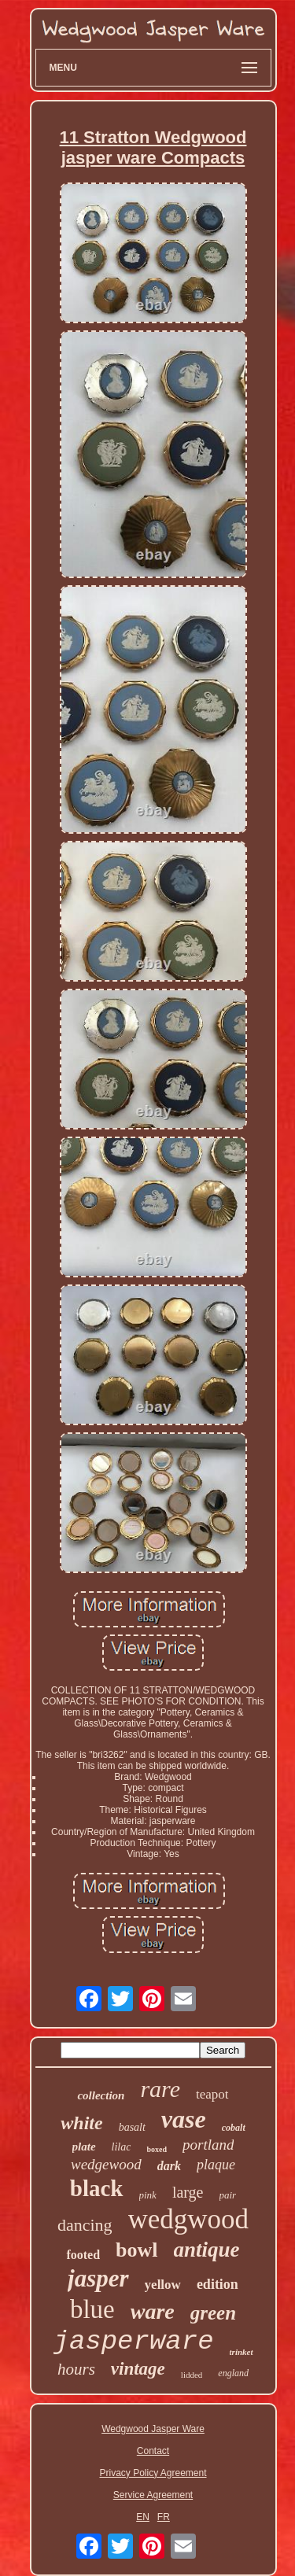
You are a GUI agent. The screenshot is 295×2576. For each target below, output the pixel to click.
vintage (138, 2369)
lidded (192, 2374)
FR (163, 2517)
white (81, 2123)
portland (208, 2144)
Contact (153, 2450)
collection (100, 2095)
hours (76, 2369)
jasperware (133, 2342)
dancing (84, 2225)
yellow (163, 2284)
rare (160, 2089)
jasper (98, 2278)
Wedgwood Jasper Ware (153, 2428)
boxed (156, 2149)
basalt (132, 2127)
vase (183, 2119)
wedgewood (106, 2164)
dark (169, 2165)
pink (148, 2195)
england (233, 2373)
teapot (212, 2094)
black (97, 2188)
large (188, 2192)
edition (217, 2284)
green (213, 2313)
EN (142, 2517)
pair (228, 2195)
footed (83, 2254)
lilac (121, 2147)
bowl (136, 2250)
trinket (241, 2352)
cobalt (233, 2127)
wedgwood (188, 2219)
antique (207, 2249)
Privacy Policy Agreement (152, 2472)
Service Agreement (153, 2494)
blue (92, 2309)
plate (84, 2146)
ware (153, 2311)
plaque (216, 2164)
